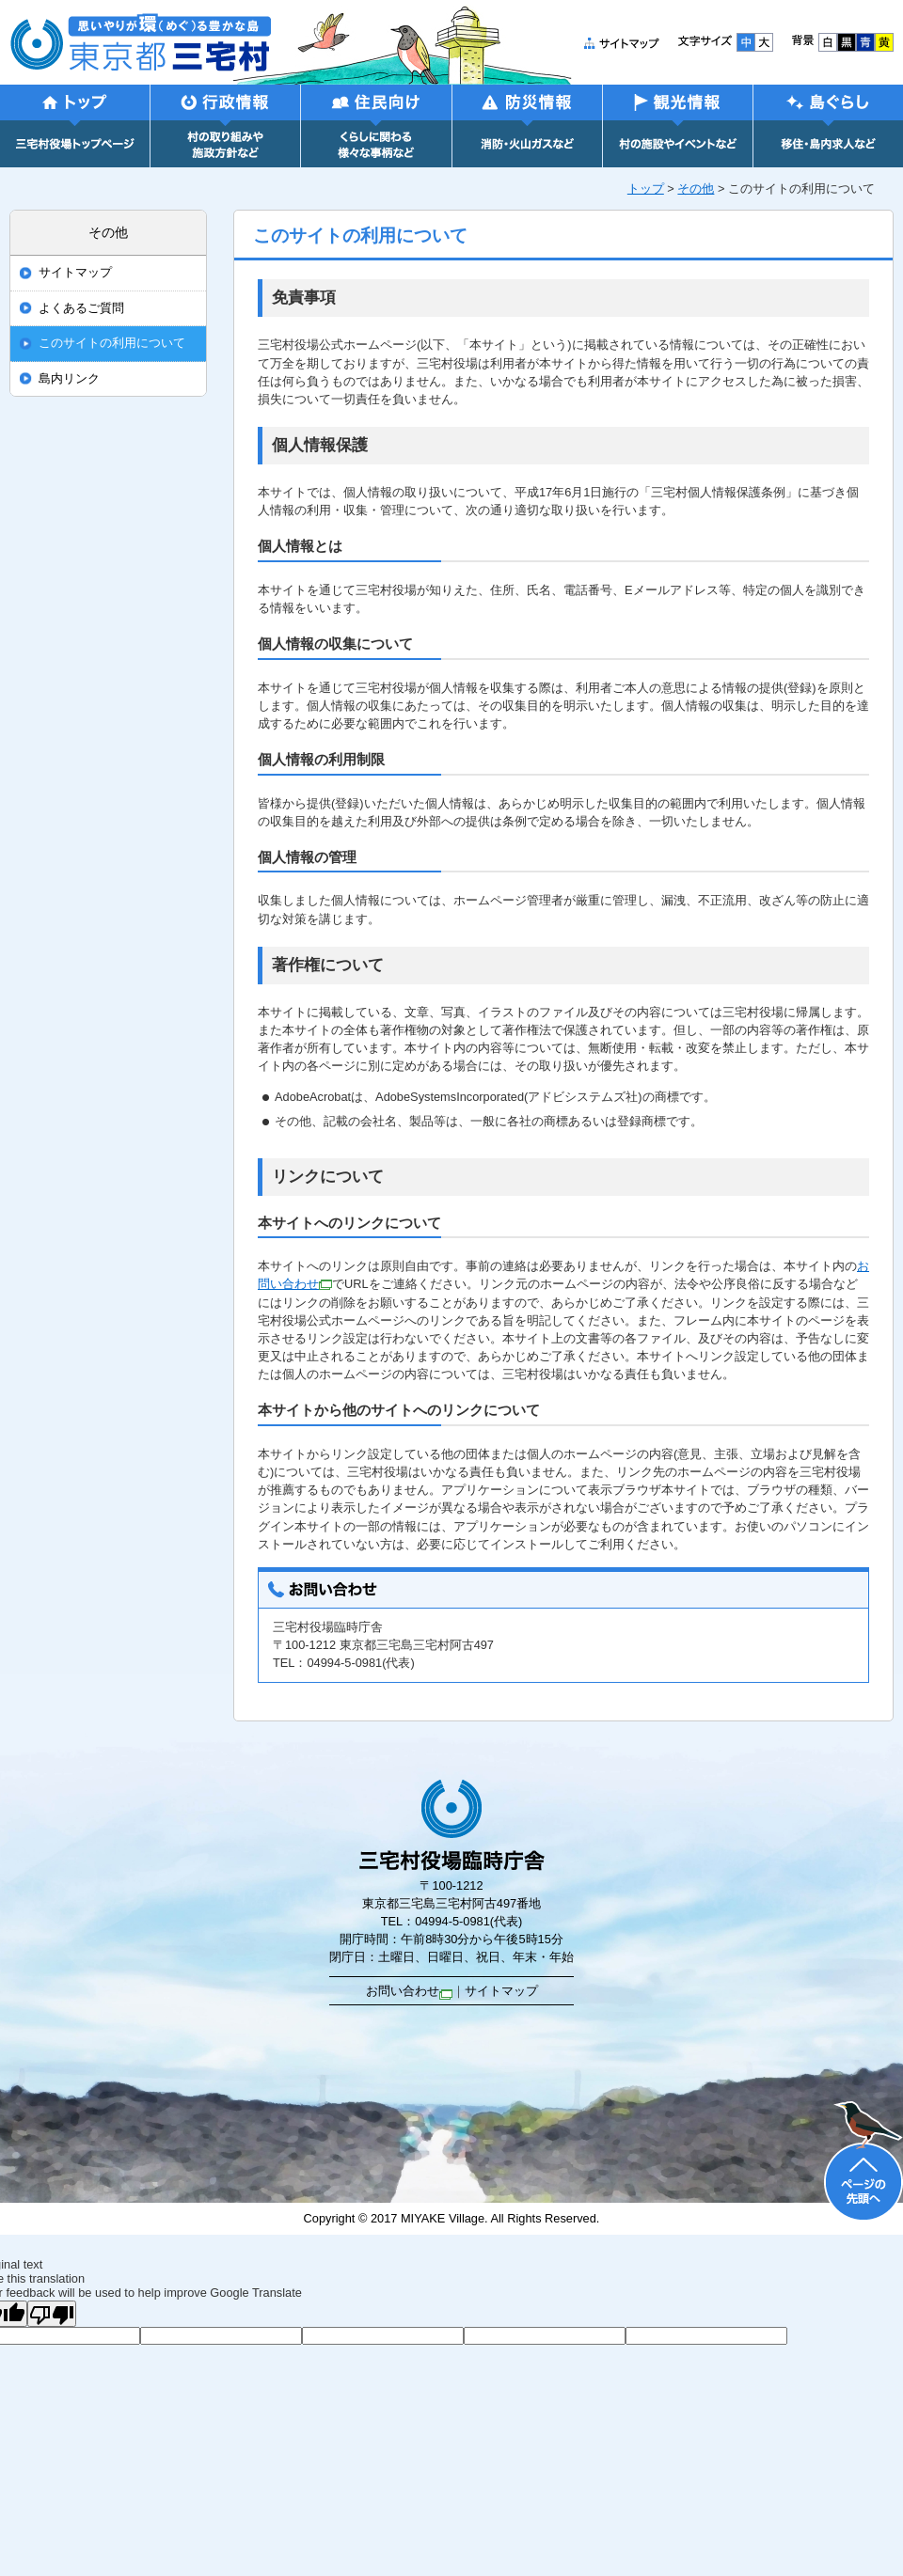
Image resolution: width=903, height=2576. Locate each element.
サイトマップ (75, 272)
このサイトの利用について (112, 343)
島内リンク (69, 378)
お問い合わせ (409, 1991)
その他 (695, 188)
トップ (645, 188)
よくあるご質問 (81, 308)
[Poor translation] (51, 2314)
